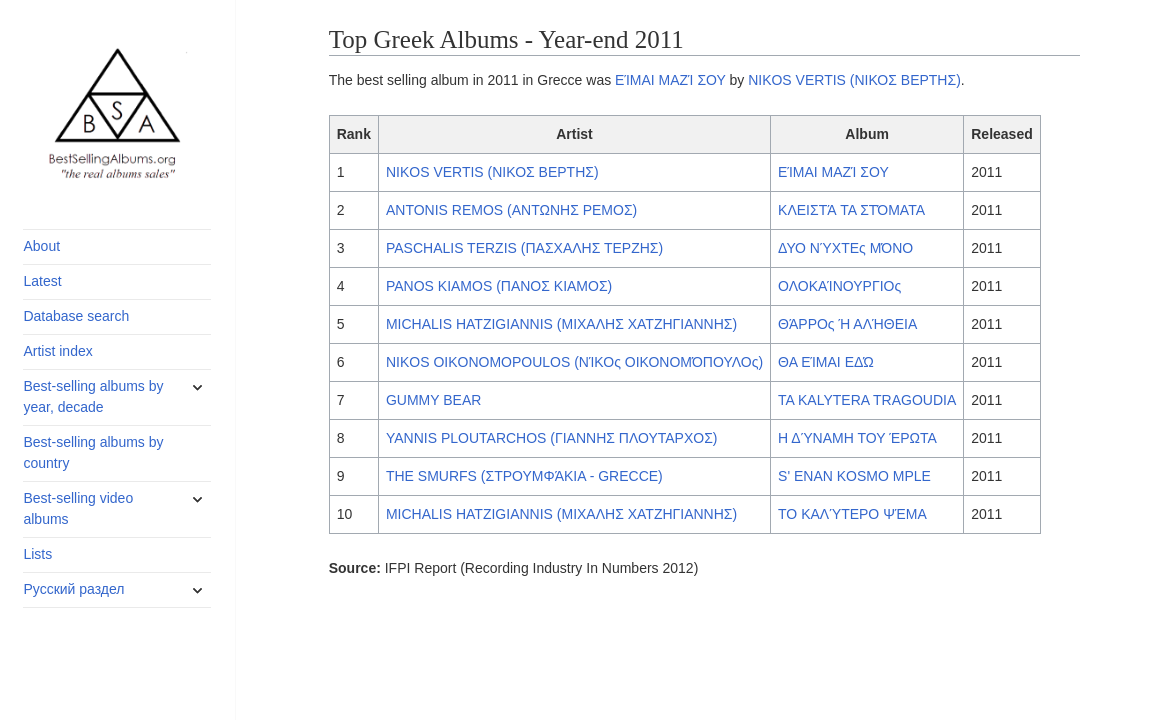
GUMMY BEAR (433, 400)
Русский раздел (73, 589)
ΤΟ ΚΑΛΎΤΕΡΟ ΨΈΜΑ (852, 514)
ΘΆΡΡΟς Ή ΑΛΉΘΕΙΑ (847, 324)
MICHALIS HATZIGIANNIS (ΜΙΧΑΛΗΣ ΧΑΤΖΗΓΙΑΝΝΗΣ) (561, 324)
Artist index (57, 351)
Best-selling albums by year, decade (93, 396)
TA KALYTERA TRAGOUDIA (867, 400)
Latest (42, 281)
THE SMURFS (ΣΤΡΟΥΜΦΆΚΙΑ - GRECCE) (524, 476)
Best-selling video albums (78, 508)
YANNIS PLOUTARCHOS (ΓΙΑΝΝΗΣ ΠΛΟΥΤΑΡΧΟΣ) (552, 438)
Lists (37, 554)
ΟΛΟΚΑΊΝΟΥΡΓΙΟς (839, 286)
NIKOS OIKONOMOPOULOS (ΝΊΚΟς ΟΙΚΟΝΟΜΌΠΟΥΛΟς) (574, 362)
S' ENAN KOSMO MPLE (854, 476)
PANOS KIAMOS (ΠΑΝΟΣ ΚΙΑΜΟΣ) (499, 286)
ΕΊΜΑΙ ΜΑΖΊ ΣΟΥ (670, 80)
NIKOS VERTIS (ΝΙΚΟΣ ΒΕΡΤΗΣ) (854, 80)
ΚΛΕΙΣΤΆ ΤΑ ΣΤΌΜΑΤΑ (851, 210)
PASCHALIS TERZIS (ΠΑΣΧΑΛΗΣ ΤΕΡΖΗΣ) (524, 248)
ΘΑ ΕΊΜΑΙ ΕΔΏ (826, 362)
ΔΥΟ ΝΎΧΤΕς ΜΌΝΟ (845, 248)
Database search (76, 316)
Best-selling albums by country (93, 452)
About (41, 246)
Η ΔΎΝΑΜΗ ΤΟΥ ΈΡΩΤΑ (857, 438)
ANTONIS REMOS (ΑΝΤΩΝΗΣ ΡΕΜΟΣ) (511, 210)
